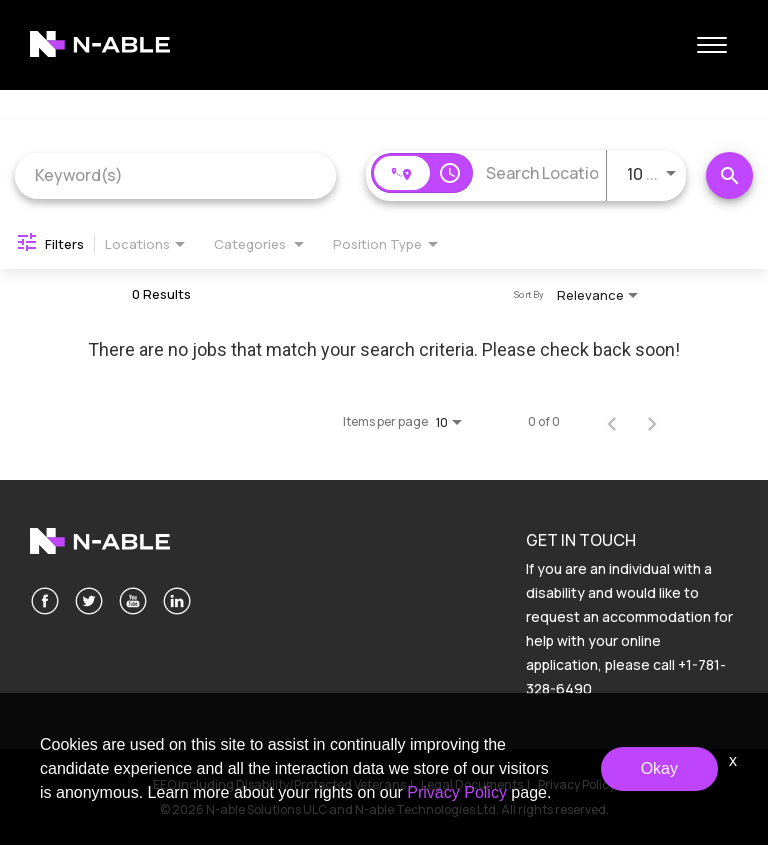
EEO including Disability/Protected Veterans (279, 784)
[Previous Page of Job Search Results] (612, 422)
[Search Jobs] (729, 175)
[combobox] (175, 175)
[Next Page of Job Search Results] (652, 422)
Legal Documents (472, 784)
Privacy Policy (576, 784)
